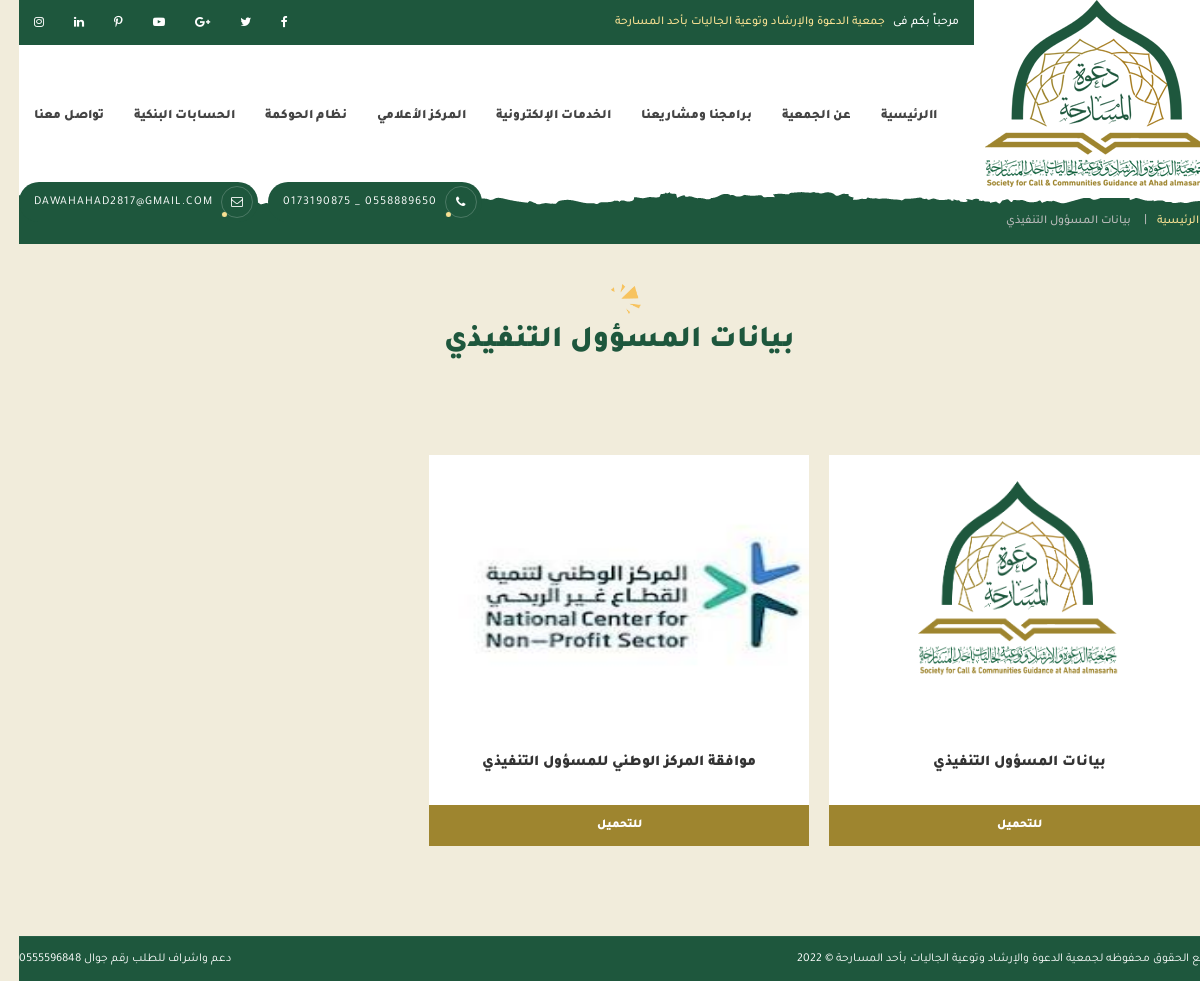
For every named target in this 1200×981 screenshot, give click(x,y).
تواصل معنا (50, 116)
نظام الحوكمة (287, 116)
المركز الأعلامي (402, 116)
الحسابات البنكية (165, 116)
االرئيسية (890, 116)
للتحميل (1000, 825)
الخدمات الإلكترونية (534, 116)
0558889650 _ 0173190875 (361, 202)
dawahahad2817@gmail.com (125, 202)
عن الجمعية (797, 116)
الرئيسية (1159, 221)
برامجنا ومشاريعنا (677, 116)
